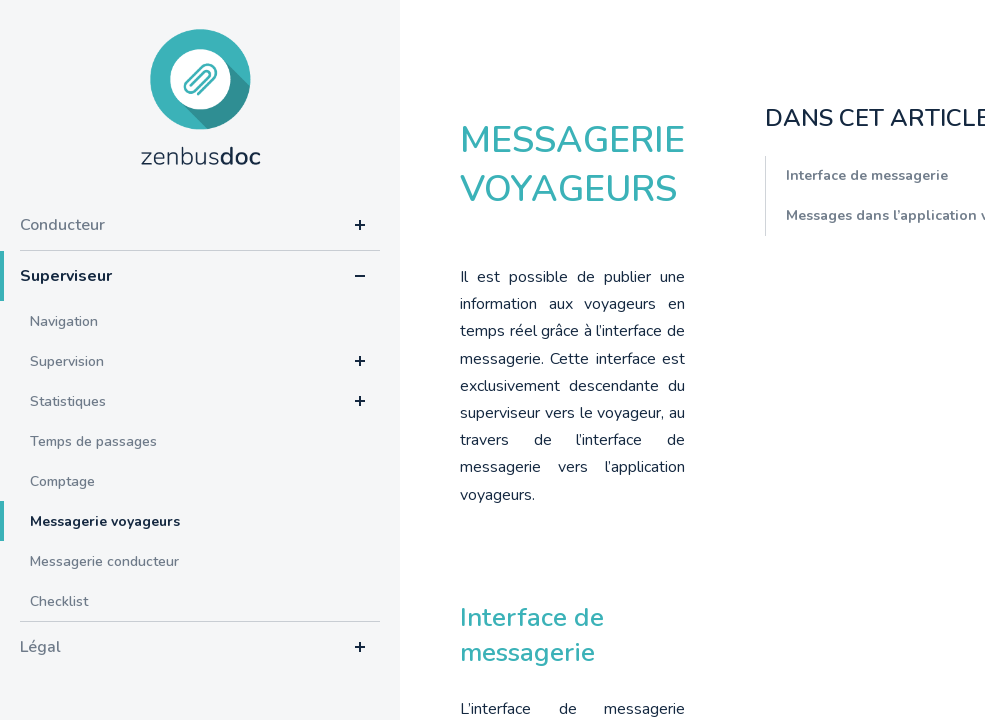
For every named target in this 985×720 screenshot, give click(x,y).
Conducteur (62, 225)
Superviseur (66, 276)
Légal (40, 647)
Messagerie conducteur (104, 561)
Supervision (67, 361)
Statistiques (68, 401)
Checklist (59, 601)
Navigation (64, 321)
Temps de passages (93, 441)
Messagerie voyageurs (105, 521)
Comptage (62, 481)
